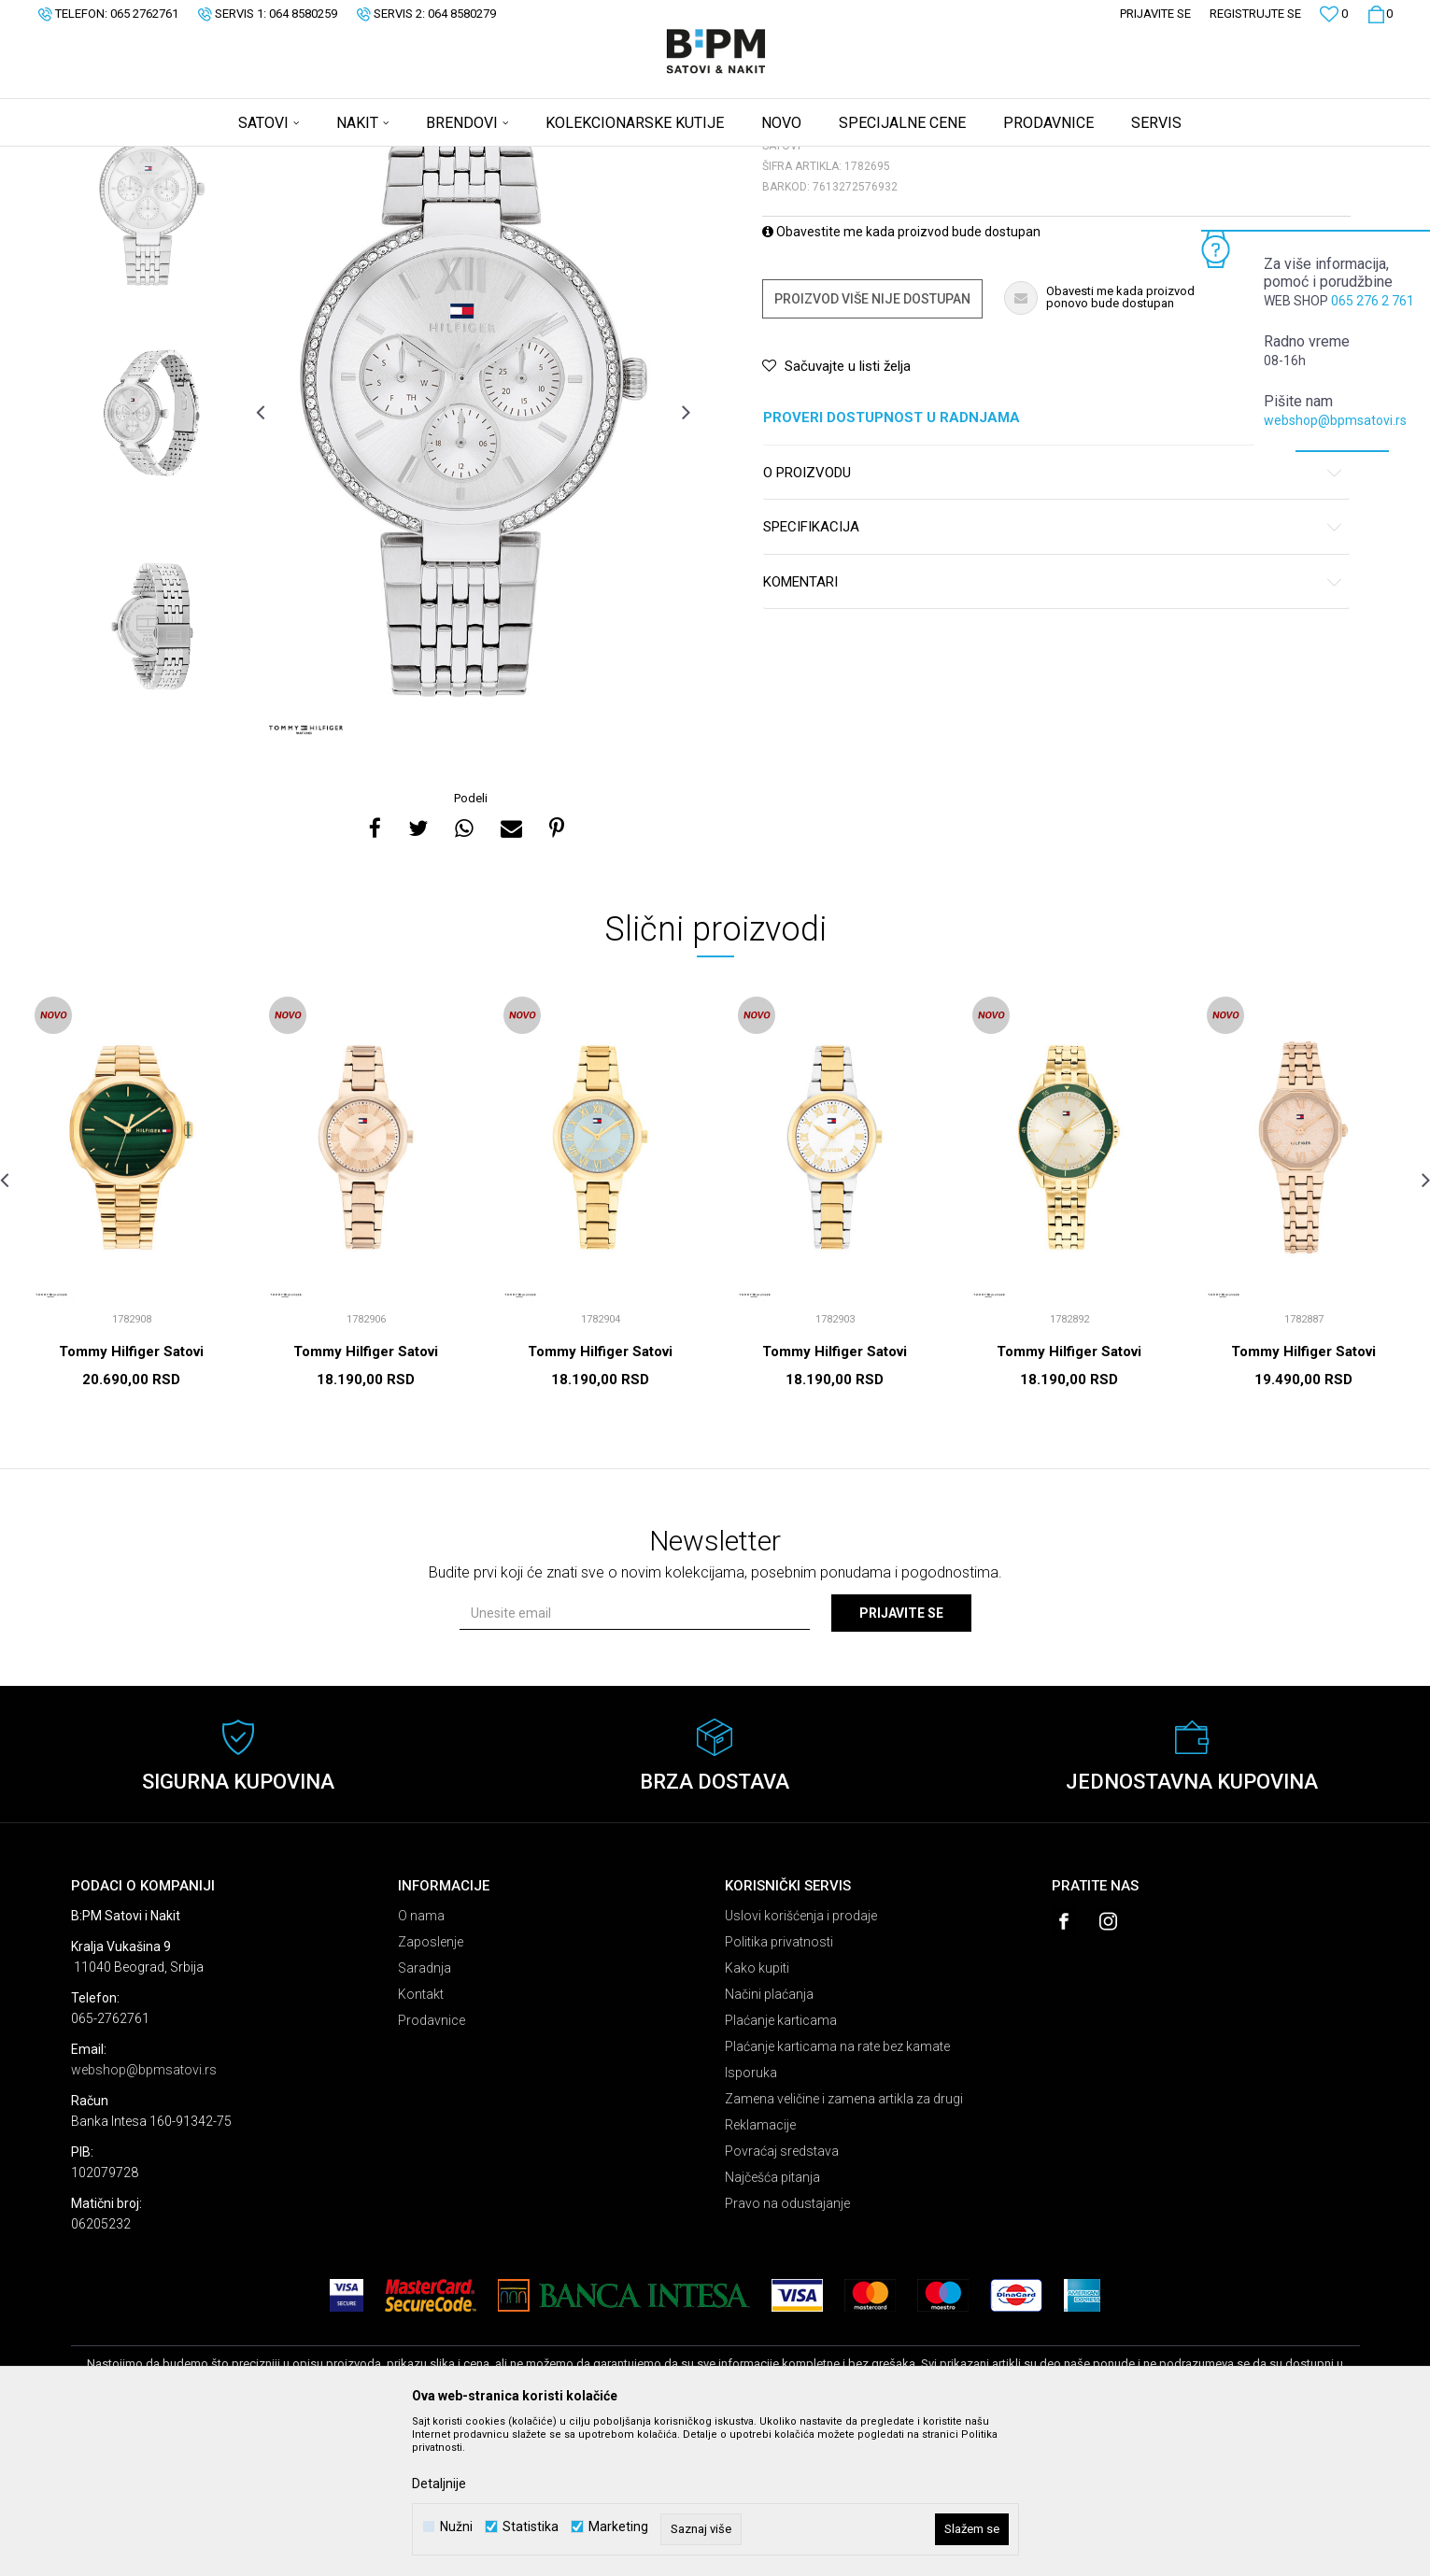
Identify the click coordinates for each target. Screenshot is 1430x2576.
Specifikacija (1053, 674)
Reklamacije (760, 2271)
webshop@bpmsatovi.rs (1335, 420)
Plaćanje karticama (781, 2166)
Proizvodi (204, 158)
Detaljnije (439, 2483)
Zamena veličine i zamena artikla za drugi (844, 2245)
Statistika (531, 2527)
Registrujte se (1255, 14)
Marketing (618, 2527)
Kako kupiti (757, 2114)
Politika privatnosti (779, 2088)
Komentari (1053, 729)
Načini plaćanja (769, 2140)
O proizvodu (1053, 620)
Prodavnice (431, 2166)
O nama (421, 2062)
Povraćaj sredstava (782, 2297)
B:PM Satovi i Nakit (118, 158)
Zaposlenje (430, 2088)
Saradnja (424, 2114)
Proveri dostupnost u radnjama (1053, 565)
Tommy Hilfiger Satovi (131, 1498)
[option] (151, 346)
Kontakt (421, 2140)
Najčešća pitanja (772, 2323)
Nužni (456, 2527)
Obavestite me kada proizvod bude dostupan (901, 378)
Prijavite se (901, 1759)
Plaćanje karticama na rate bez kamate (837, 2193)
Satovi (258, 158)
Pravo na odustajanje (787, 2349)
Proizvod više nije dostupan (872, 445)
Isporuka (751, 2219)
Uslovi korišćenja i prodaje (801, 2062)
